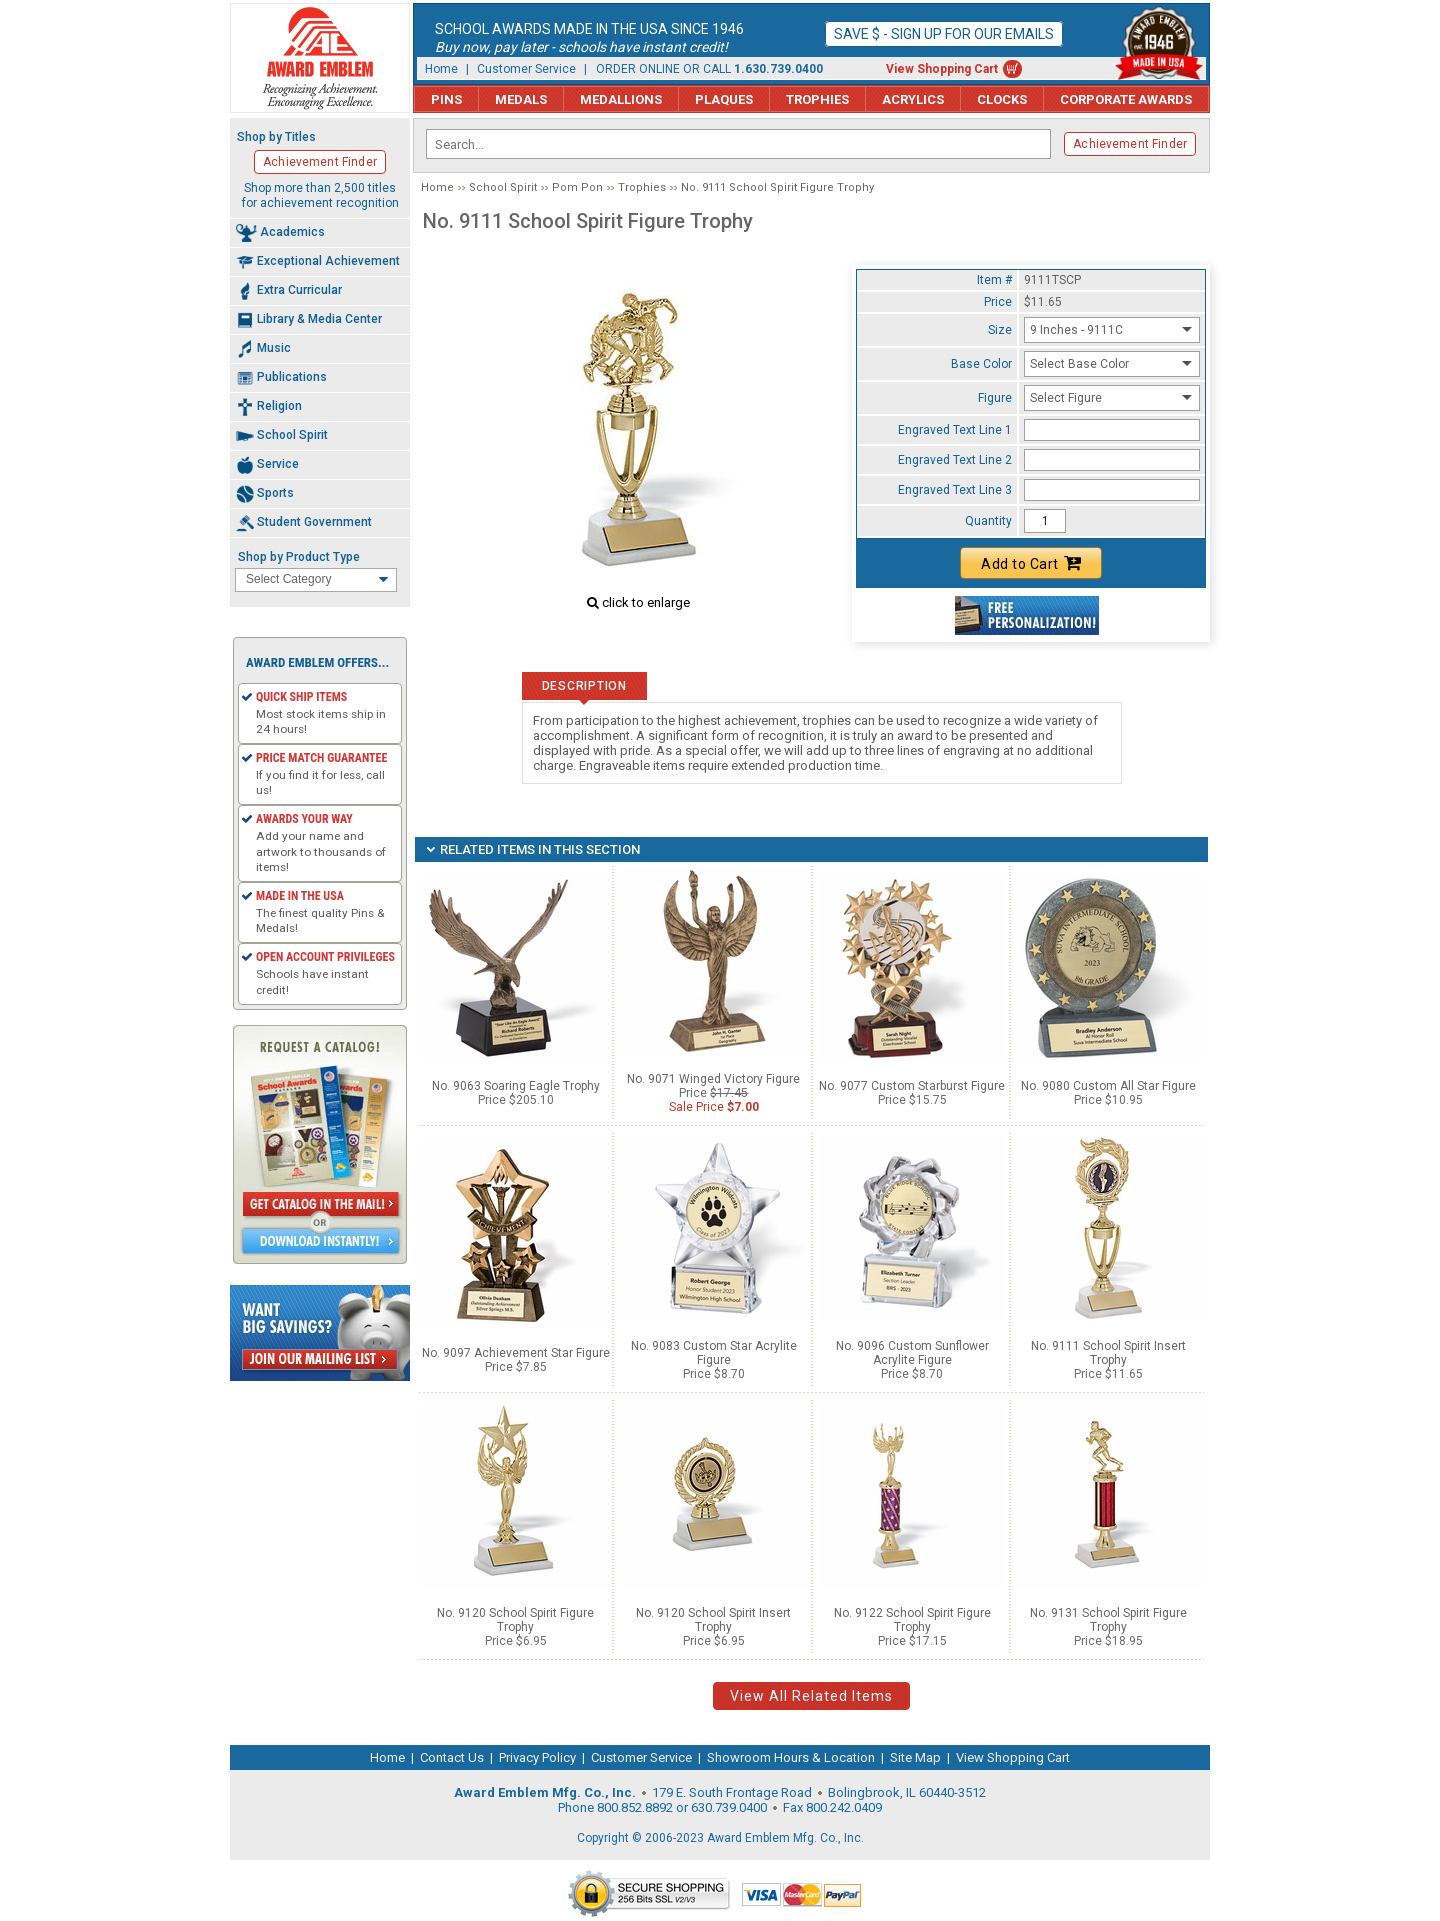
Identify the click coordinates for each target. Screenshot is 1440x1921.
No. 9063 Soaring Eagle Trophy (516, 1086)
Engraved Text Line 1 (955, 430)
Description (584, 686)
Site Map (915, 1757)
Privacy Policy (537, 1757)
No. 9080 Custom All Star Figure (1108, 1086)
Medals (521, 99)
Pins (446, 99)
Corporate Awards (1126, 99)
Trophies (817, 99)
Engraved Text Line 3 (955, 490)
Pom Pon (577, 187)
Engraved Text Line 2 (955, 460)
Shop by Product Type (299, 557)
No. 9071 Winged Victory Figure (713, 1079)
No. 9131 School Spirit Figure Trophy (1108, 1620)
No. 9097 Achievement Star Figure (516, 1353)
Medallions (621, 99)
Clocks (1002, 99)
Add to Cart (1031, 563)
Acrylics (913, 99)
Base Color (981, 364)
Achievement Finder (1130, 144)
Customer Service (526, 69)
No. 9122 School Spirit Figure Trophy (912, 1620)
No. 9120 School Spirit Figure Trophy (515, 1620)
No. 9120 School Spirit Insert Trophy (713, 1620)
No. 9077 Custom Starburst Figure (912, 1086)
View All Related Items (811, 1696)
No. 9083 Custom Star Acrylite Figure (714, 1353)
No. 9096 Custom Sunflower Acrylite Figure (912, 1353)
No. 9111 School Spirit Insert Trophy (1108, 1353)
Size (1000, 330)
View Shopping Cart (942, 69)
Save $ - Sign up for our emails (944, 34)
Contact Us (452, 1757)
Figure (995, 398)
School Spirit (503, 187)
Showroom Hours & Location (791, 1757)
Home (441, 69)
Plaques (724, 99)
